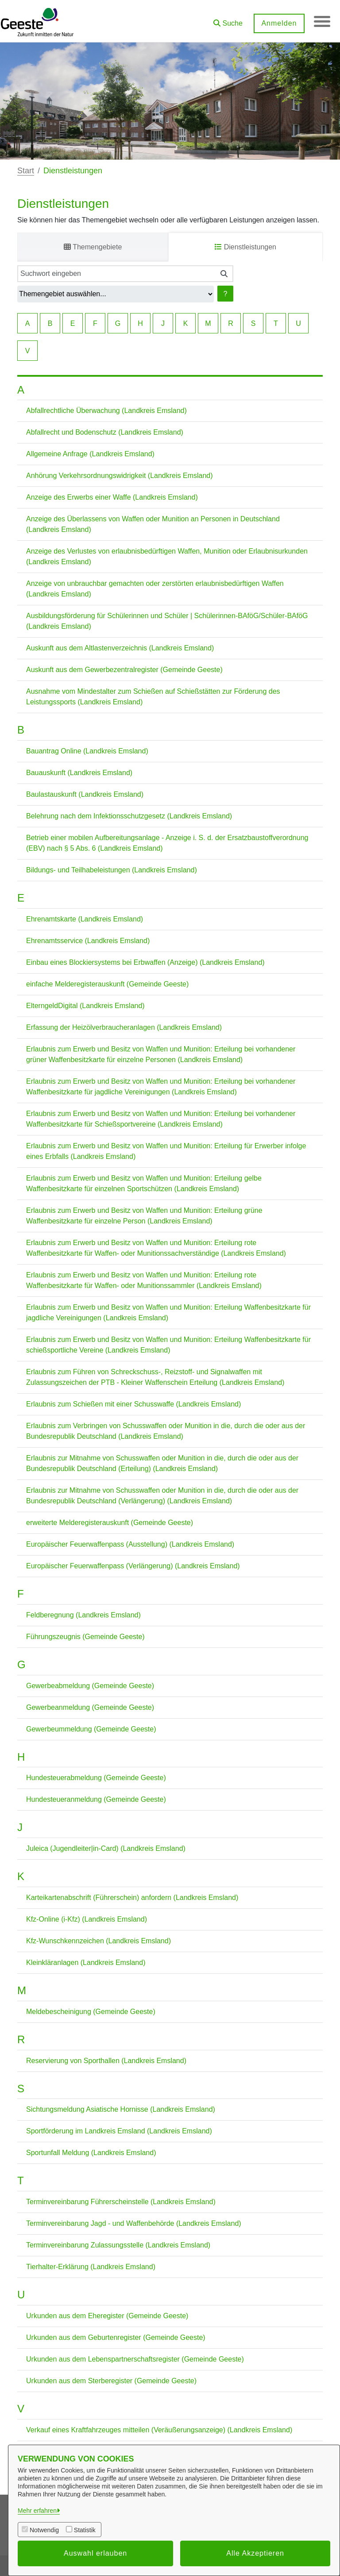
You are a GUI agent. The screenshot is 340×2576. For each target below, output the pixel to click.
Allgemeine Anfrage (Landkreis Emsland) (90, 454)
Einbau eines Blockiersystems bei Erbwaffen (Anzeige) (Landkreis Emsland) (145, 962)
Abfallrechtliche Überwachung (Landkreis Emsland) (106, 410)
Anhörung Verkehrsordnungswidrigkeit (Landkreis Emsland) (119, 475)
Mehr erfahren (37, 2510)
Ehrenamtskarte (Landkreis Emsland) (84, 919)
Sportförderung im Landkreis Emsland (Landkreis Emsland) (119, 2131)
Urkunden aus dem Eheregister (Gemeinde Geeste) (107, 2316)
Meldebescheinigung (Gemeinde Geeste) (90, 2011)
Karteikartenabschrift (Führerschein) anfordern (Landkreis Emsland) (132, 1897)
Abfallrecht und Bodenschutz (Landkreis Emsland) (104, 432)
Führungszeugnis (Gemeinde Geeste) (85, 1636)
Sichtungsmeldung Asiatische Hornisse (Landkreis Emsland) (120, 2109)
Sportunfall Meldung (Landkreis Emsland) (91, 2152)
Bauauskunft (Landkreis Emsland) (79, 772)
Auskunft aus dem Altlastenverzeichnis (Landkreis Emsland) (120, 648)
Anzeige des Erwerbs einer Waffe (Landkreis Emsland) (112, 497)
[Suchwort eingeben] (116, 273)
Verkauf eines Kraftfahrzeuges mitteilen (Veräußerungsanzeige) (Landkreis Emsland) (159, 2430)
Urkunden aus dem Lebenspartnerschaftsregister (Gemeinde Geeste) (135, 2359)
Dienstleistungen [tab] (245, 247)
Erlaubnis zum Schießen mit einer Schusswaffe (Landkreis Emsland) (133, 1404)
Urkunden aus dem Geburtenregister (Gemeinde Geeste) (115, 2337)
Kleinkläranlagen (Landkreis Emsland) (85, 1962)
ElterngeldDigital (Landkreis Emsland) (85, 1005)
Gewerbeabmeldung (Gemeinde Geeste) (90, 1685)
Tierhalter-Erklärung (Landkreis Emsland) (90, 2266)
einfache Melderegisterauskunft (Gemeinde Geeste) (107, 984)
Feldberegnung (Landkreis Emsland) (83, 1615)
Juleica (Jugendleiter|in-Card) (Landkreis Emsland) (105, 1848)
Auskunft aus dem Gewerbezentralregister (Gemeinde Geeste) (124, 669)
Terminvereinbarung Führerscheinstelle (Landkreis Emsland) (121, 2201)
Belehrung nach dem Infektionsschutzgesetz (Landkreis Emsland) (129, 816)
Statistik (85, 2530)
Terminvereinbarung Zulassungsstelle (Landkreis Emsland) (118, 2245)
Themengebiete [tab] (93, 247)
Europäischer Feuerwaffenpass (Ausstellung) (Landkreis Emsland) (130, 1544)
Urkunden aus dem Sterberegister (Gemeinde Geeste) (111, 2381)
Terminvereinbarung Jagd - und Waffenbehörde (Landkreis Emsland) (133, 2223)
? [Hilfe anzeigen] (226, 294)
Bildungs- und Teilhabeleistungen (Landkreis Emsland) (111, 870)
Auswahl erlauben (95, 2553)
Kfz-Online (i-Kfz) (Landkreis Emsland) (86, 1919)
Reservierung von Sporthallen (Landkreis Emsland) (106, 2060)
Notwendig (44, 2530)
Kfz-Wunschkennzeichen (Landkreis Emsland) (98, 1941)
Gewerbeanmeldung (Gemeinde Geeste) (90, 1707)
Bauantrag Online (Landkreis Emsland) (87, 751)
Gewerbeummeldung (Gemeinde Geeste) (91, 1729)
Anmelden (277, 23)
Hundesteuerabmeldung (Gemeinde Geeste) (96, 1777)
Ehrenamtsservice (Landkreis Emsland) (88, 940)
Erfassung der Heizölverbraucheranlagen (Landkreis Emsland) (124, 1027)
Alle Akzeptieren (255, 2553)
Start (25, 170)
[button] (227, 20)
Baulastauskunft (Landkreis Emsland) (84, 794)
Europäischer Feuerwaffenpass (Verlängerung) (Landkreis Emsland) (133, 1566)
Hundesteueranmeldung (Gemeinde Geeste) (96, 1799)
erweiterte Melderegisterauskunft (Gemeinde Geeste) (109, 1522)
